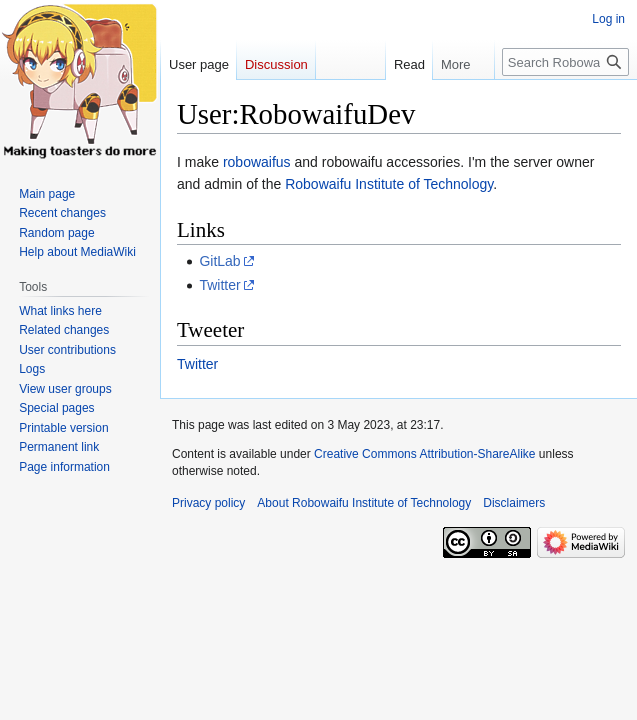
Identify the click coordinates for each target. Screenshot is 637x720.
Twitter (219, 285)
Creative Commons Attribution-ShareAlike (424, 454)
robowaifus (257, 162)
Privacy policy (208, 503)
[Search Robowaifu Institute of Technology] (565, 62)
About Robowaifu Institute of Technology (364, 503)
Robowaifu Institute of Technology (389, 184)
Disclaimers (514, 503)
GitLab (219, 261)
